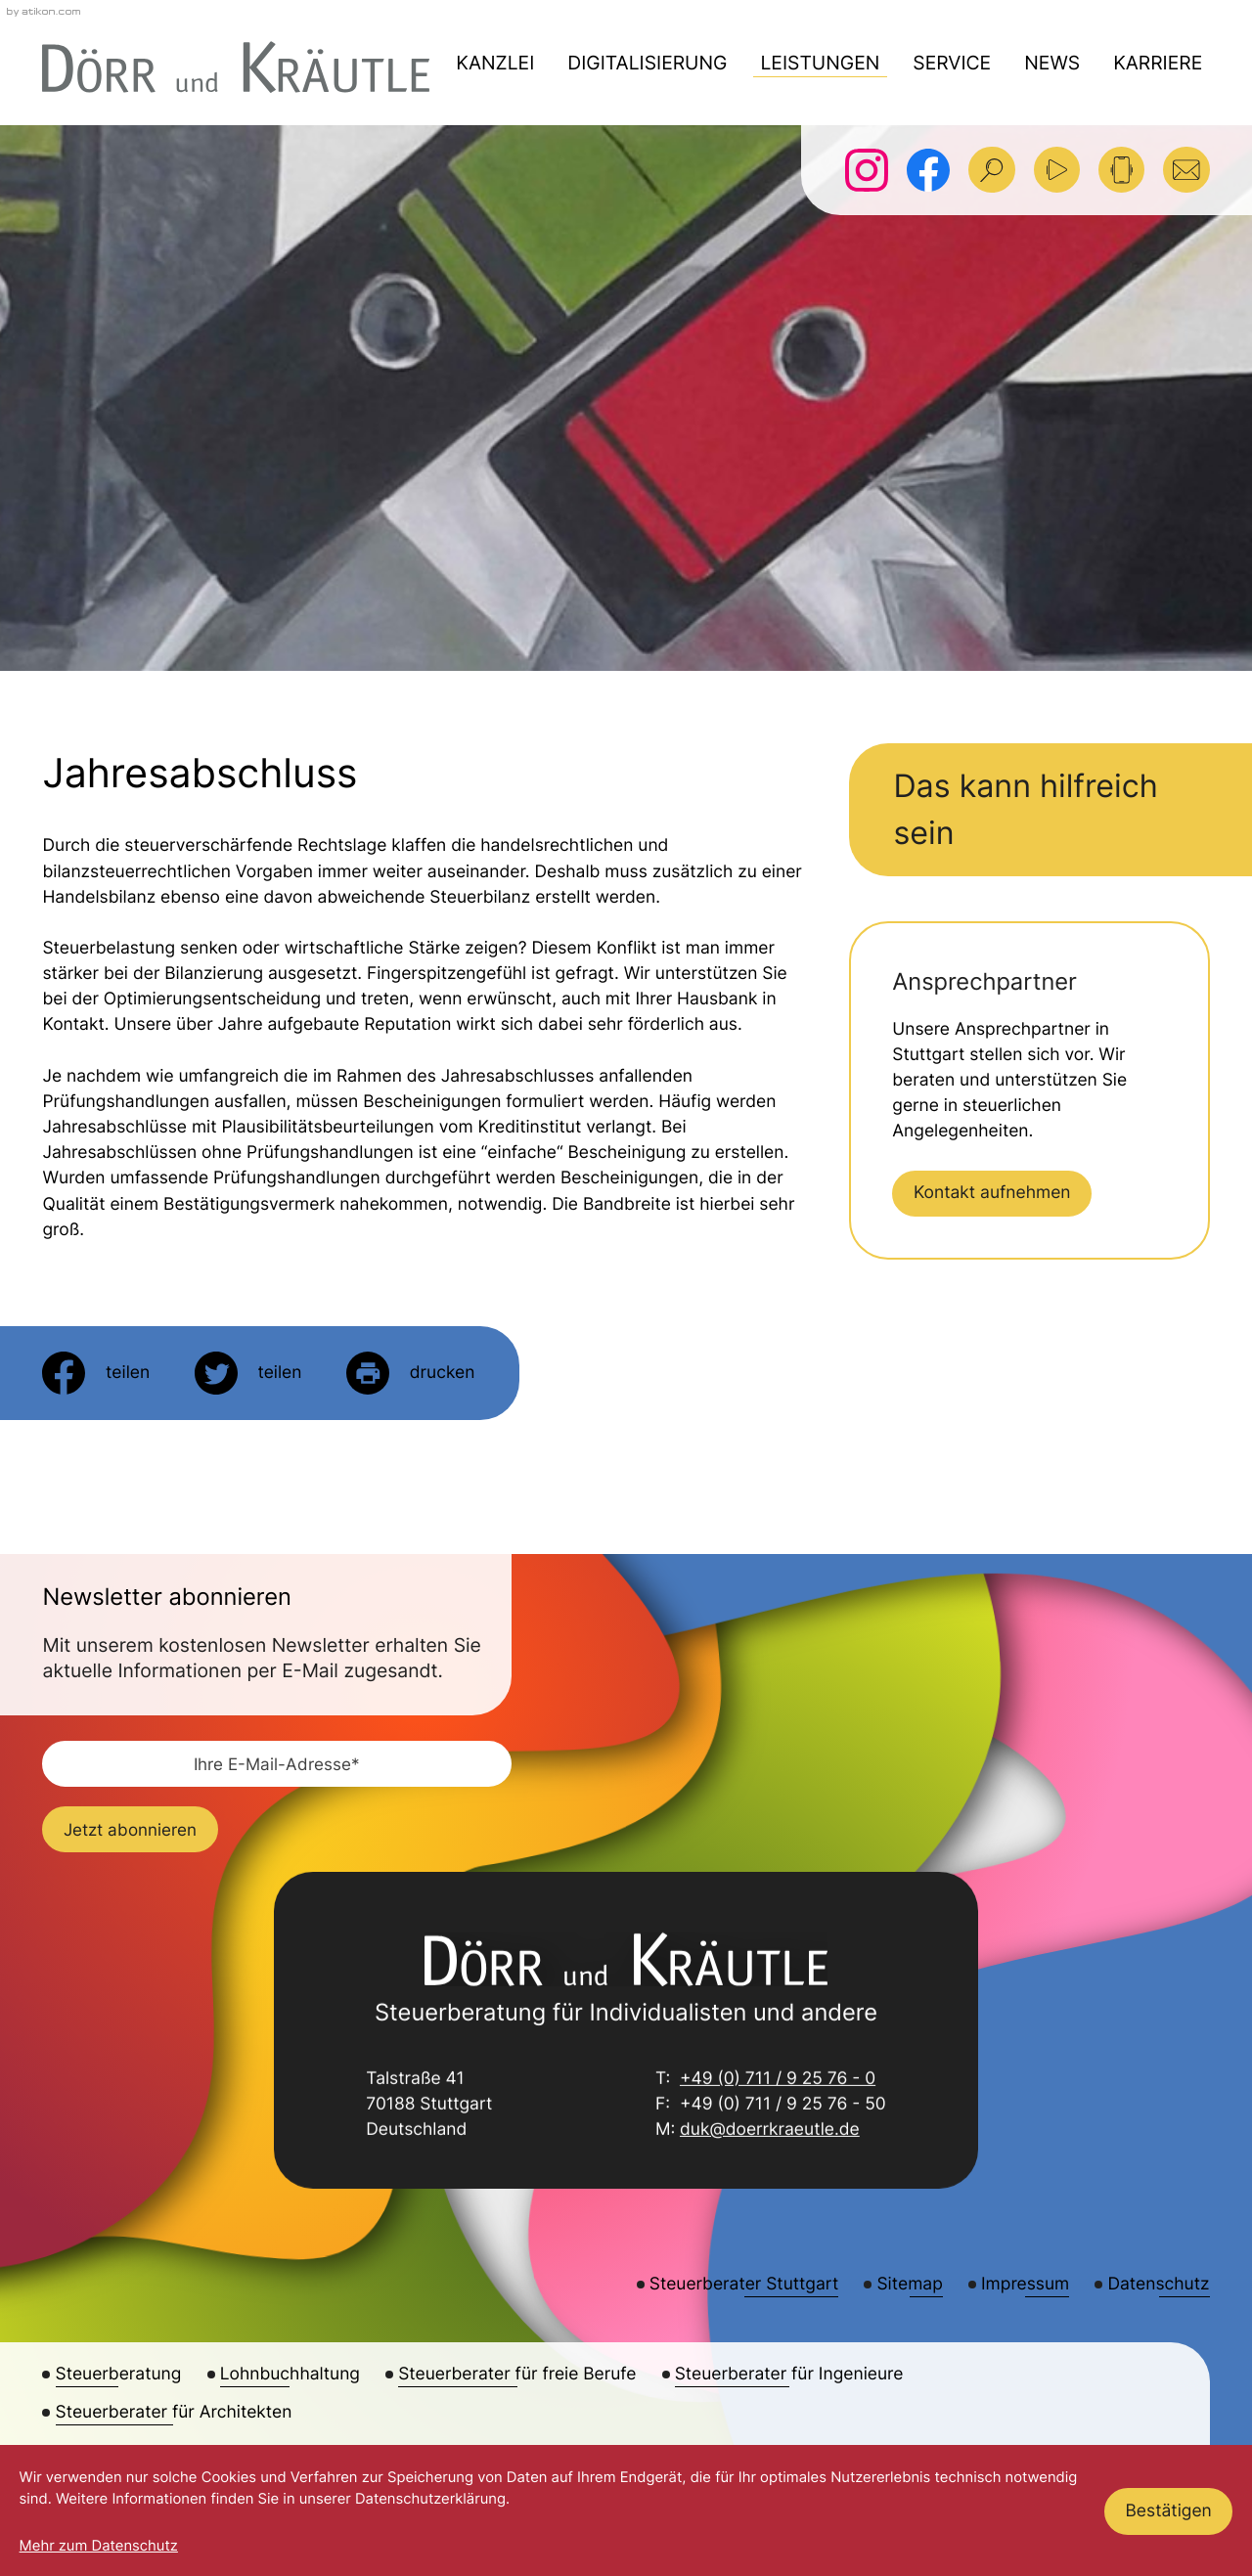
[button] (1121, 170)
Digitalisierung (647, 62)
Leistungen (819, 62)
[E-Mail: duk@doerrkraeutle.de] (1186, 170)
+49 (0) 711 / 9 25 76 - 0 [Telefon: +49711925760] (777, 2080)
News (1052, 62)
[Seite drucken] (410, 1373)
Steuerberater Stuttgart (743, 2284)
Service (952, 62)
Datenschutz (1159, 2284)
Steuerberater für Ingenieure (789, 2374)
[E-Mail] (277, 1764)
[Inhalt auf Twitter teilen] (248, 1373)
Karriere (1157, 62)
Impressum (1025, 2284)
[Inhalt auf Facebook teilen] (96, 1373)
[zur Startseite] (235, 67)
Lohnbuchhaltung (290, 2374)
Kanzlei (495, 62)
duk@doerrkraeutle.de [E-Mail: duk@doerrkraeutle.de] (770, 2131)
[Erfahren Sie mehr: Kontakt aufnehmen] (992, 1194)
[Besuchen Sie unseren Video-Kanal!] (1057, 170)
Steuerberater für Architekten (174, 2412)
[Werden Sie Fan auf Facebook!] (928, 170)
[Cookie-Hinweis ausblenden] (1168, 2511)
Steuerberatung (119, 2374)
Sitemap (909, 2284)
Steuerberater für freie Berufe (517, 2374)
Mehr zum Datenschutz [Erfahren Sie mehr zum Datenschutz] (99, 2545)
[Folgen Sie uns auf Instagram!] (866, 170)
